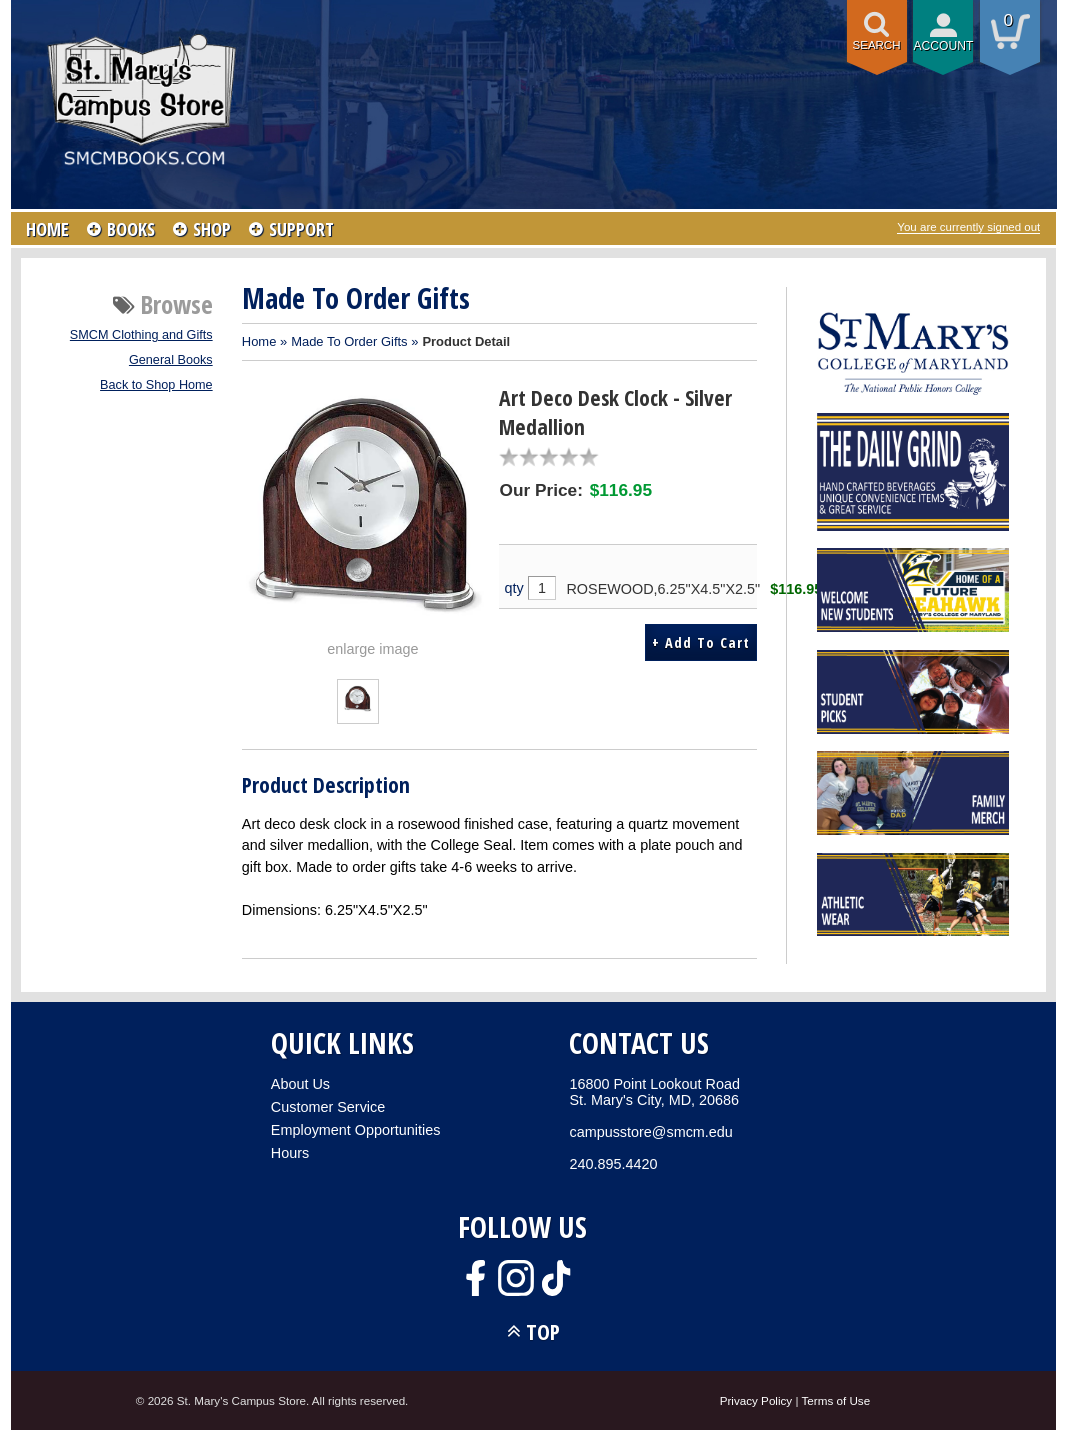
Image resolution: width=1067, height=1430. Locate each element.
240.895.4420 (613, 1164)
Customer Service (328, 1107)
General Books (171, 360)
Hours (290, 1153)
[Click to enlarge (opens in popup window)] (357, 708)
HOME (47, 229)
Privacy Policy (756, 1400)
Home (259, 341)
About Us (300, 1084)
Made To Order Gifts (349, 341)
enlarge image (372, 649)
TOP (543, 1331)
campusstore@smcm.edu (650, 1132)
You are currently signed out (968, 227)
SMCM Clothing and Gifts (141, 335)
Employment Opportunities (356, 1130)
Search (877, 45)
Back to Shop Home (156, 385)
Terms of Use (836, 1400)
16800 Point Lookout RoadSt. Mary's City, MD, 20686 (654, 1092)
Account (944, 46)
